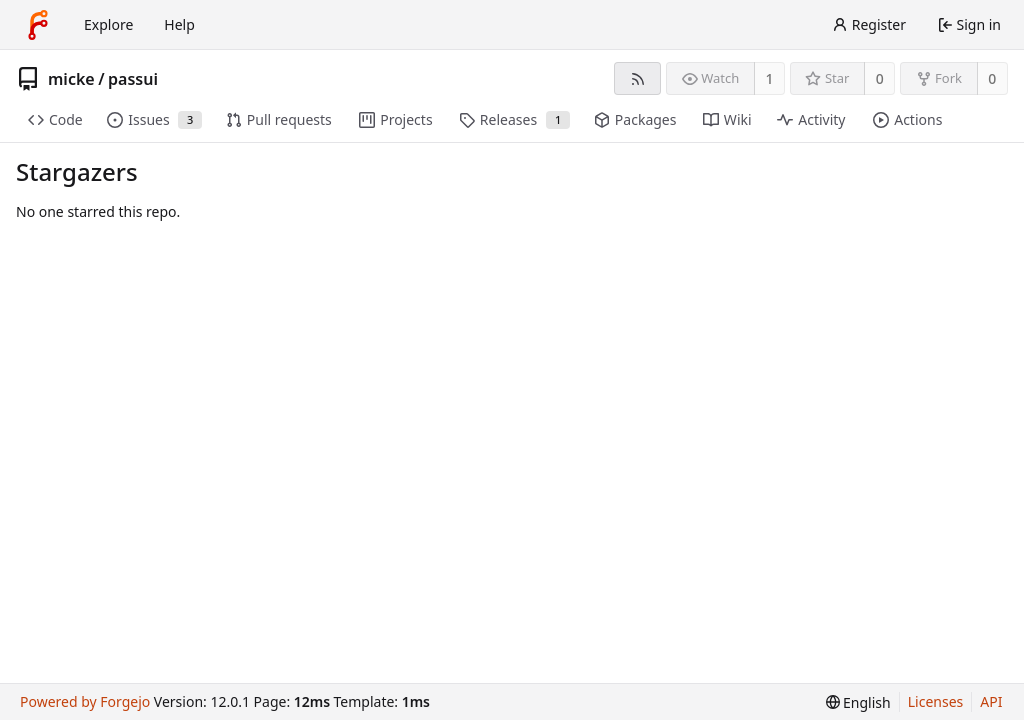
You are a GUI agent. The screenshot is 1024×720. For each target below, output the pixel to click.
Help (179, 24)
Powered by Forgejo (85, 701)
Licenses (936, 701)
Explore (108, 24)
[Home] (38, 25)
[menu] (858, 702)
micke (71, 79)
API (991, 701)
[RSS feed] (637, 78)
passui (133, 79)
